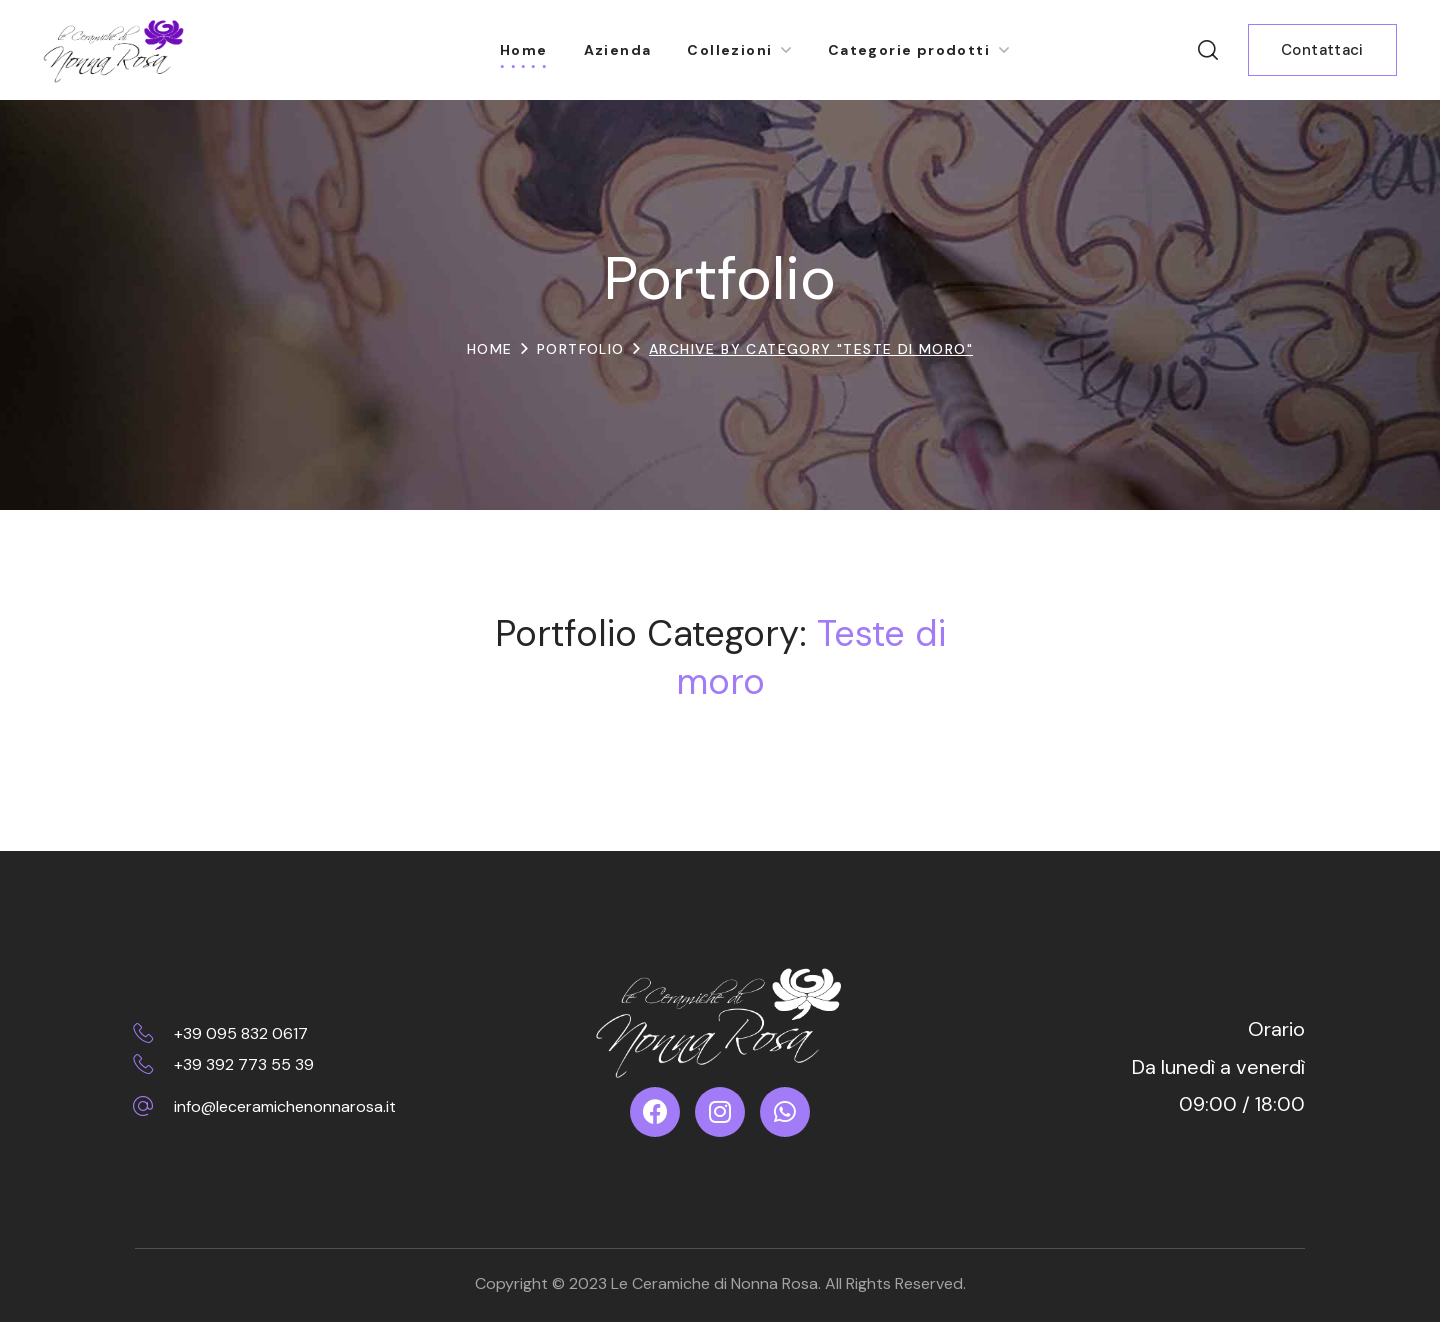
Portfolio (581, 349)
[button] (1208, 50)
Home (490, 349)
